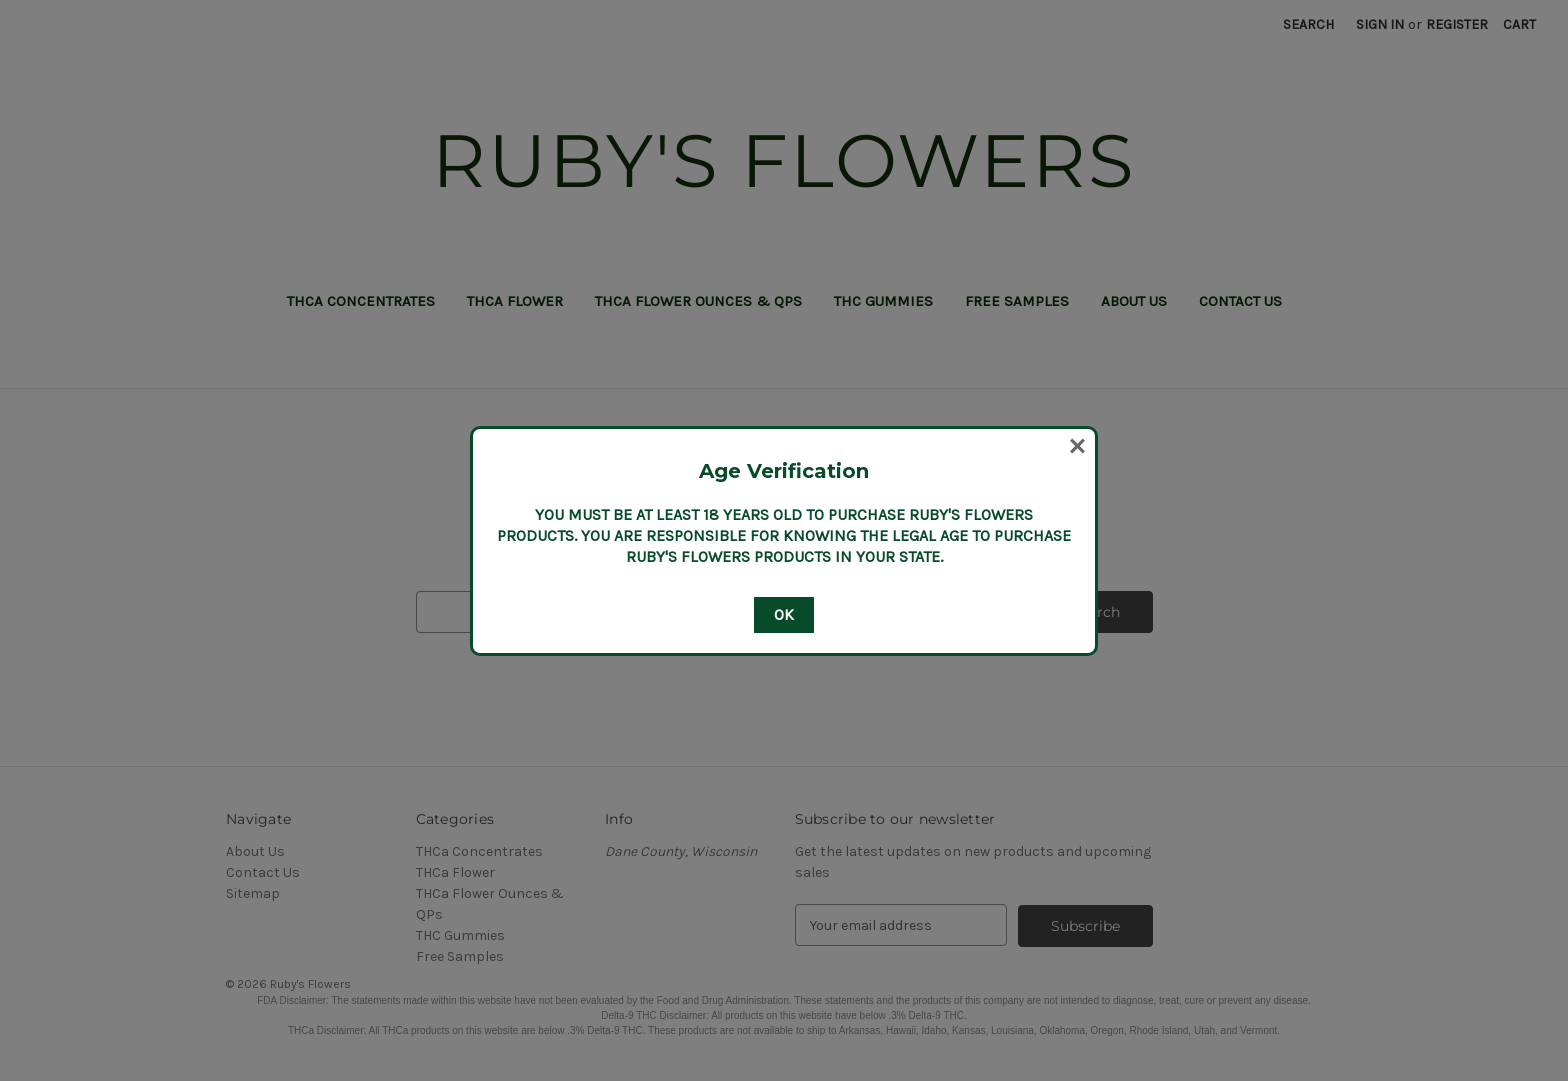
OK (784, 614)
